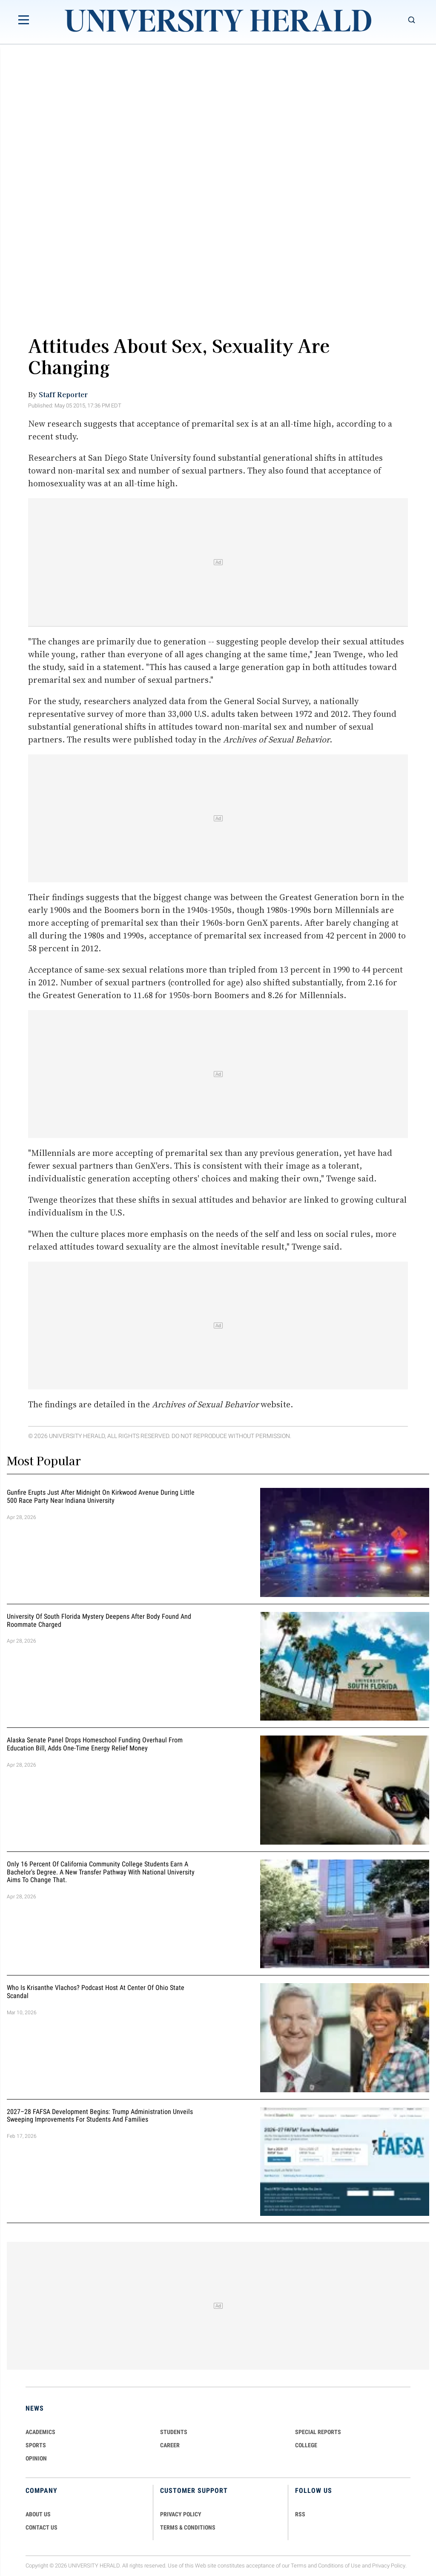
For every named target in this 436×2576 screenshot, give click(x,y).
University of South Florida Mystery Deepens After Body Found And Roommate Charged (99, 1620)
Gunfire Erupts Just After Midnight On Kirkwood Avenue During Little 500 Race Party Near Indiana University (101, 1497)
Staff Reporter (63, 394)
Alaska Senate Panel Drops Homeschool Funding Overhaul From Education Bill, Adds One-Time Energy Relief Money (95, 1744)
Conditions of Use (339, 2565)
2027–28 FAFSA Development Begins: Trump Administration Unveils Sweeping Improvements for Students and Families (100, 2116)
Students (173, 2432)
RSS (300, 2514)
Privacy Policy (388, 2565)
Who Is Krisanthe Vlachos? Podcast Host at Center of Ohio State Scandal (95, 1992)
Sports (36, 2445)
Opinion (36, 2458)
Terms (299, 2565)
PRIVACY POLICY (180, 2514)
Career (170, 2445)
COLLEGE (306, 2445)
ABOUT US (38, 2514)
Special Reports (318, 2432)
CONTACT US (41, 2527)
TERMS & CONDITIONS (187, 2527)
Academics (40, 2432)
